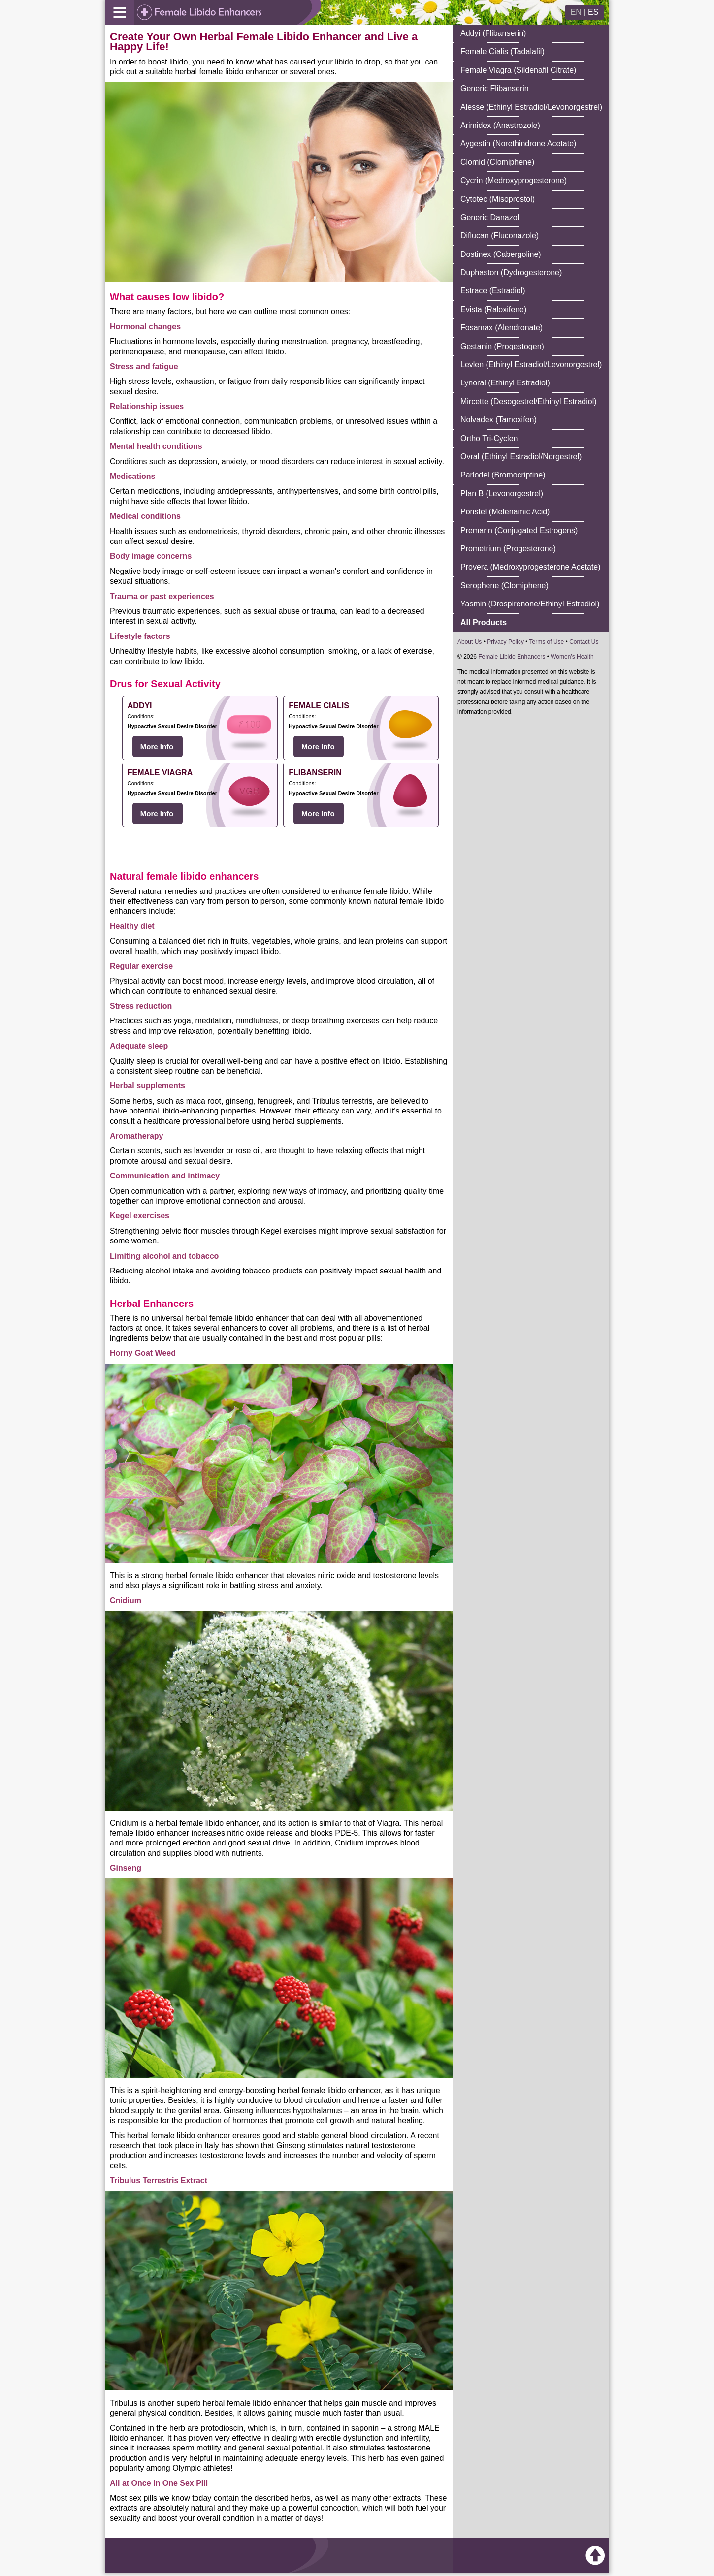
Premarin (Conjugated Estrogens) (519, 530)
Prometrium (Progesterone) (508, 548)
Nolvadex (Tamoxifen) (498, 419)
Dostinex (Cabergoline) (500, 254)
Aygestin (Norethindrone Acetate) (518, 143)
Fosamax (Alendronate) (501, 327)
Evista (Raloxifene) (493, 309)
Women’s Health (572, 656)
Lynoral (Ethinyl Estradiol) (505, 383)
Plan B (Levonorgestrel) (501, 493)
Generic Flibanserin (494, 88)
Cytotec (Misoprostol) (497, 199)
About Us (469, 641)
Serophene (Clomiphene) (504, 585)
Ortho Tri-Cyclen (489, 438)
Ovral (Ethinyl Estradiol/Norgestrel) (521, 456)
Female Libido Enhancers (511, 656)
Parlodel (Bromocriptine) (503, 475)
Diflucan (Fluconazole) (499, 235)
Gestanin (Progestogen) (502, 346)
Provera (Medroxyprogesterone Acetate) (530, 567)
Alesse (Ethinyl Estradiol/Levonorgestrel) (531, 107)
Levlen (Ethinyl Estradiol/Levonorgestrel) (531, 364)
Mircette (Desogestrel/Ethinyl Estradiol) (528, 401)
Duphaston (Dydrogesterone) (511, 272)
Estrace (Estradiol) (492, 290)
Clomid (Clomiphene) (497, 162)
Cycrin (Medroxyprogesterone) (513, 180)
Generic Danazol (489, 217)
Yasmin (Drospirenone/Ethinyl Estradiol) (529, 604)
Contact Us (583, 641)
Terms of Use (546, 641)
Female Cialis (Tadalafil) (502, 51)
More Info (157, 746)
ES (593, 12)
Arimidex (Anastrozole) (500, 125)
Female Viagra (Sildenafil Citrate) (518, 70)
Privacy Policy (505, 641)
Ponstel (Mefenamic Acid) (505, 512)
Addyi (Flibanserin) (493, 33)
